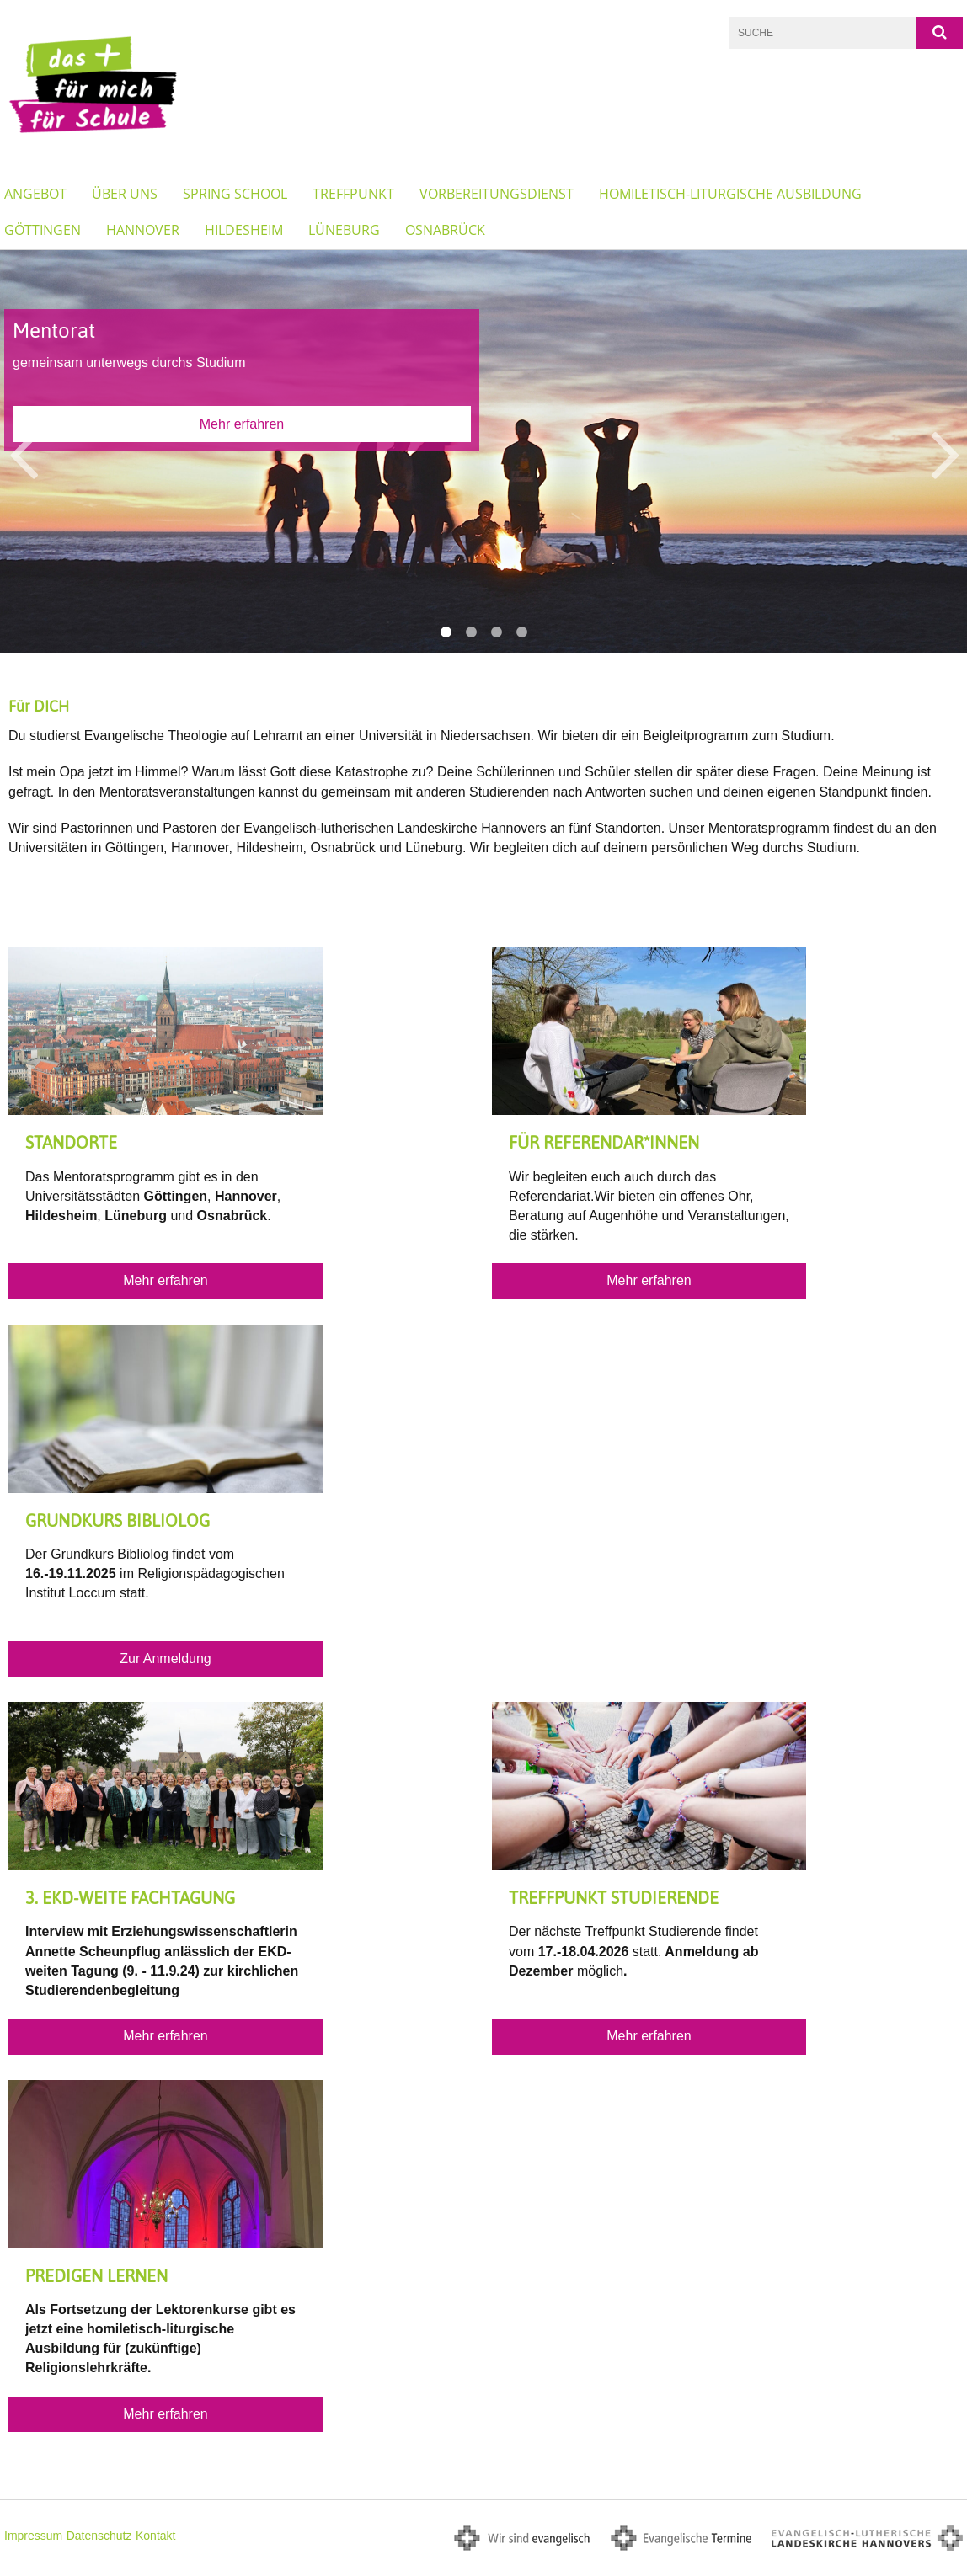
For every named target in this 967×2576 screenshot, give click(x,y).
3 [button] (496, 632)
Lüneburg (344, 230)
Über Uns (125, 193)
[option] (483, 451)
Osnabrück (445, 230)
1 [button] (445, 632)
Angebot (35, 193)
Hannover (142, 230)
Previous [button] (23, 452)
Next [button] (945, 452)
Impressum (33, 2535)
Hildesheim (244, 230)
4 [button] (521, 632)
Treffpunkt (353, 193)
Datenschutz (99, 2535)
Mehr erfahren (242, 424)
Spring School (235, 193)
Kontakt (155, 2535)
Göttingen (42, 230)
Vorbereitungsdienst (496, 193)
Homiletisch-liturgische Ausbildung (730, 193)
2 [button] (470, 632)
